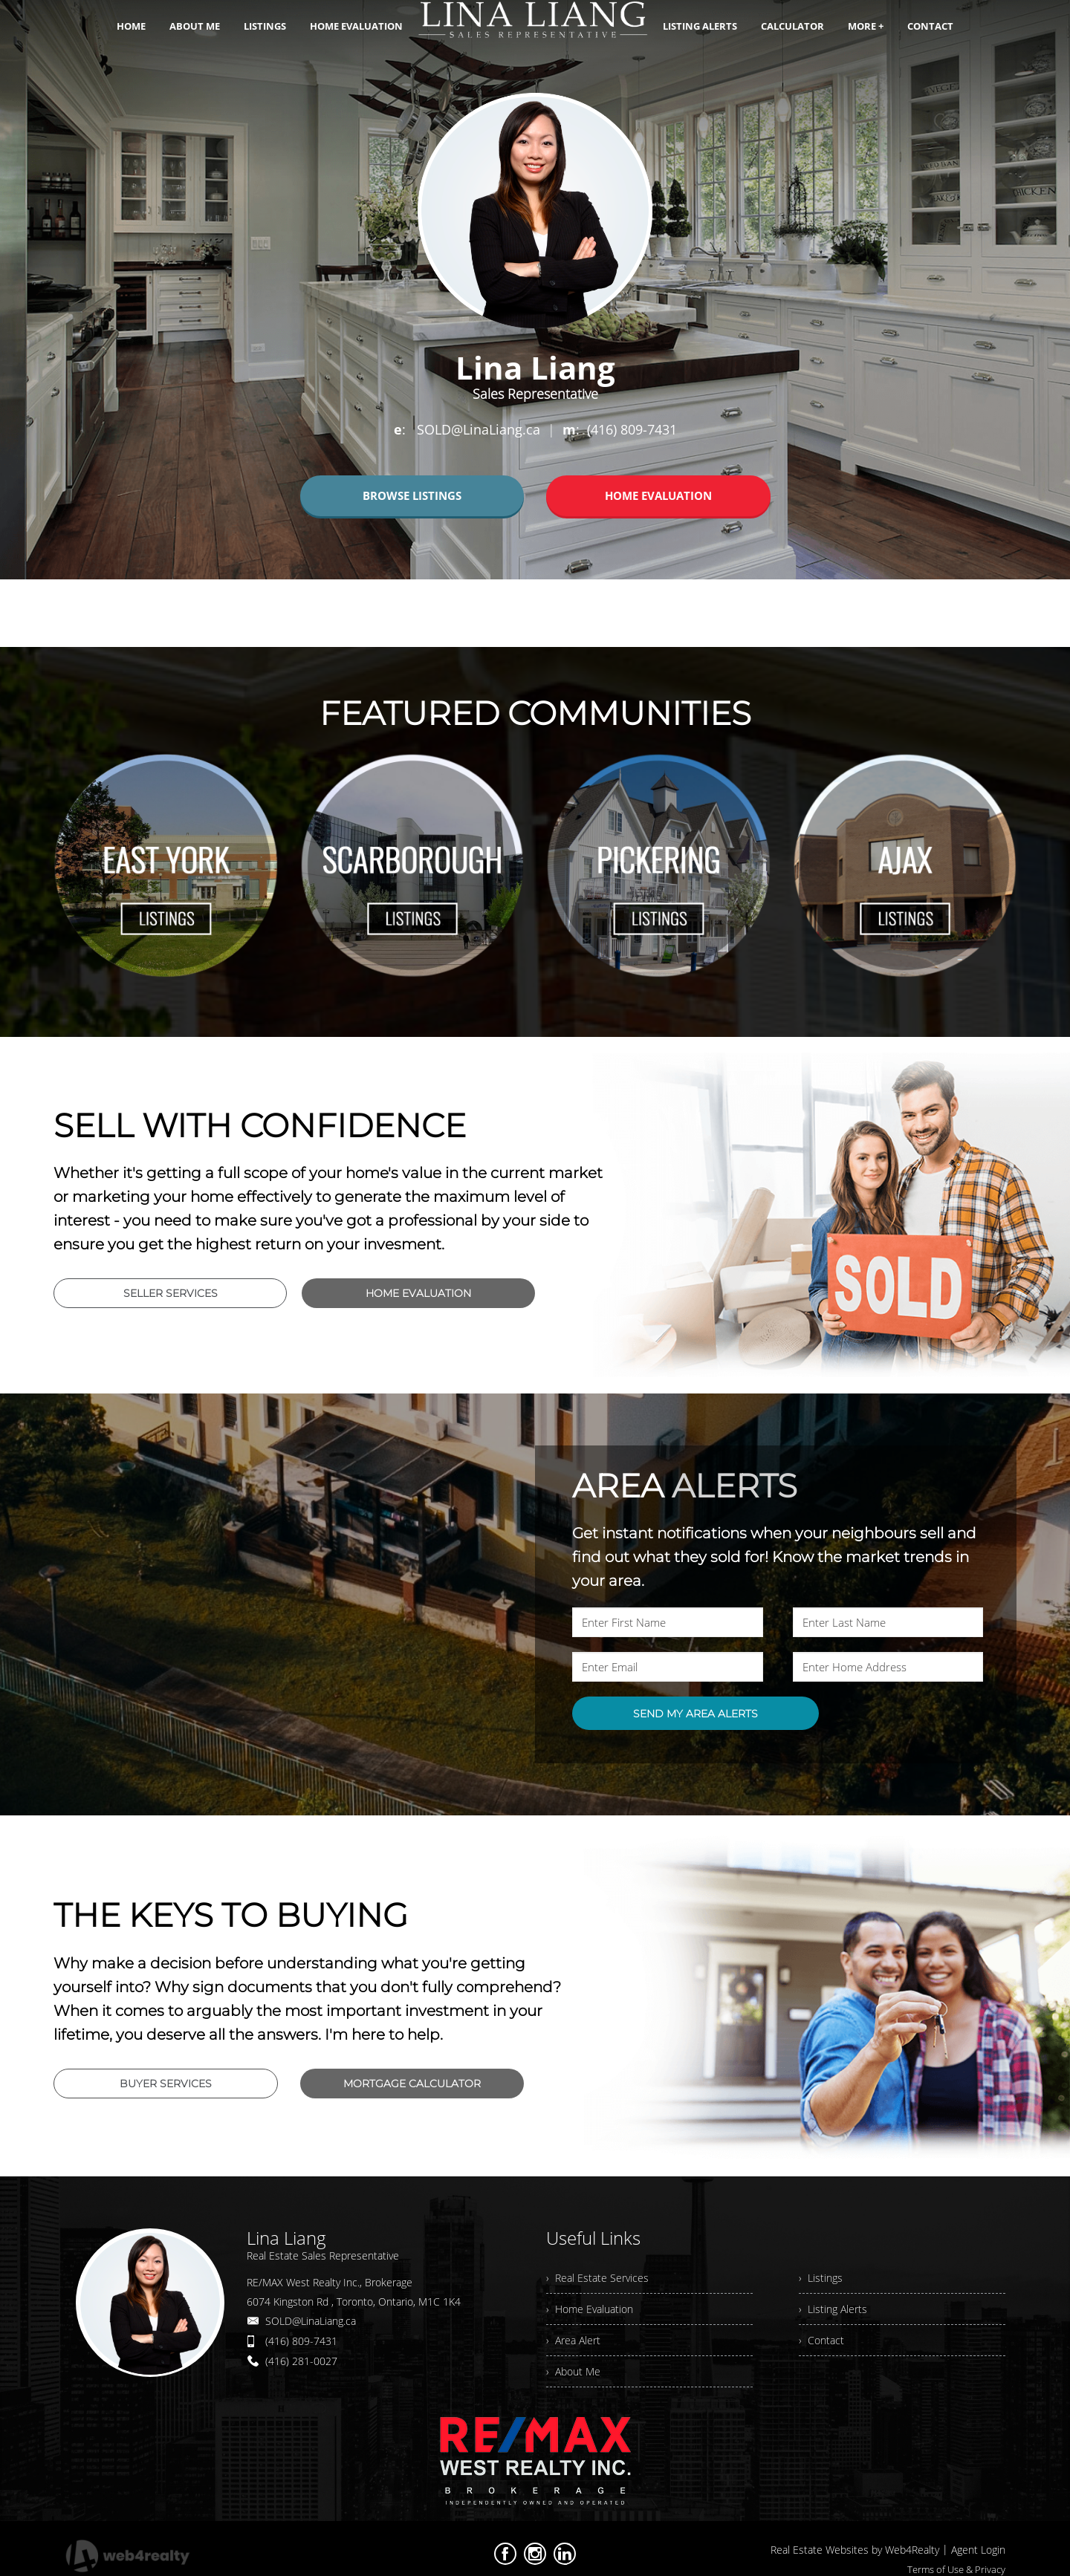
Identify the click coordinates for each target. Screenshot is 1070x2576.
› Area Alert (573, 2340)
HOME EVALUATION (658, 495)
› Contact (821, 2340)
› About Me (573, 2371)
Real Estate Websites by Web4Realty (855, 2550)
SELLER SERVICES (170, 1293)
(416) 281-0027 (301, 2361)
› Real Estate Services (597, 2278)
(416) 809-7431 (301, 2341)
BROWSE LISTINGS (412, 495)
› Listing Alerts (833, 2309)
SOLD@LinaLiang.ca (310, 2321)
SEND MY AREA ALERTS (695, 1713)
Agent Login (978, 2550)
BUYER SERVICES (166, 2083)
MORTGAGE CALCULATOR (412, 2083)
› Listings (821, 2278)
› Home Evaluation (589, 2309)
